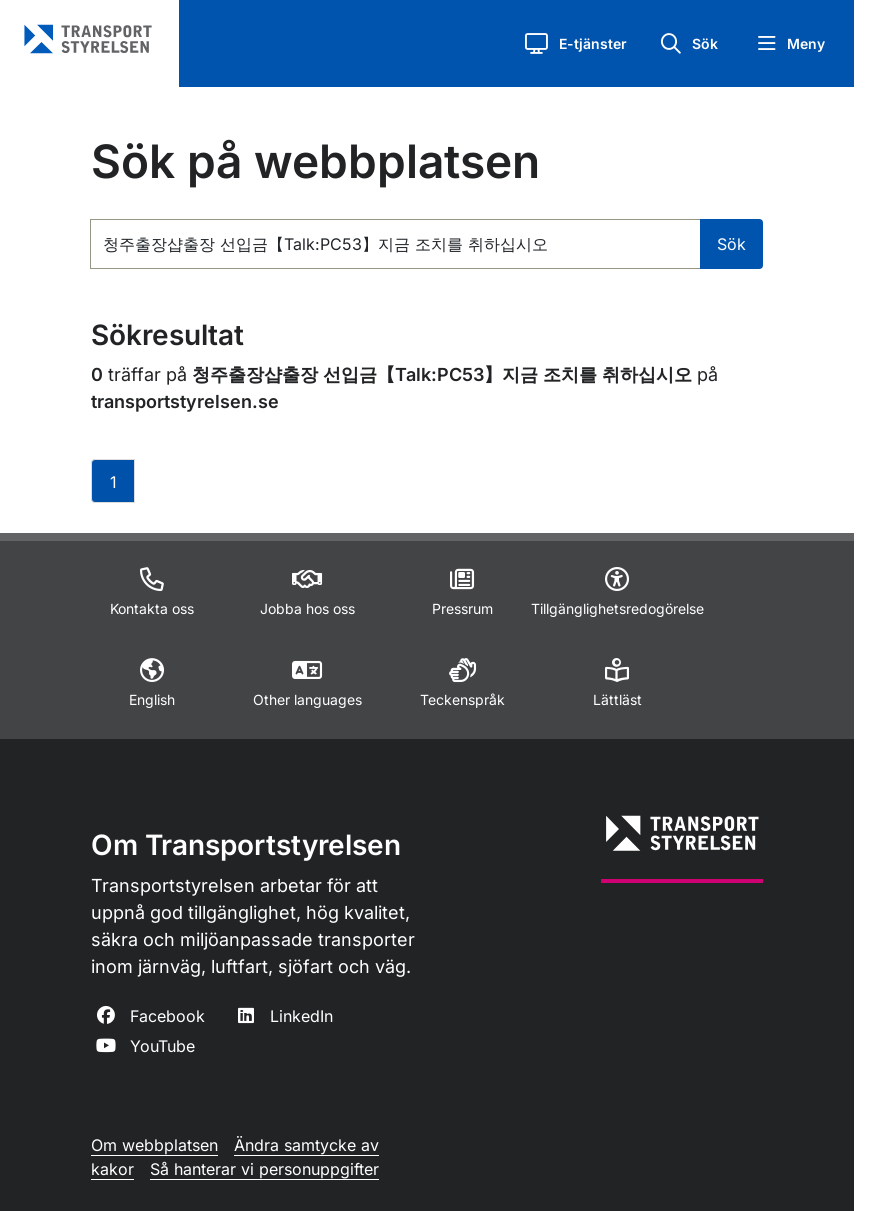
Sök (731, 244)
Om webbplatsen (154, 1145)
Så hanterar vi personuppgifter (264, 1169)
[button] (575, 43)
